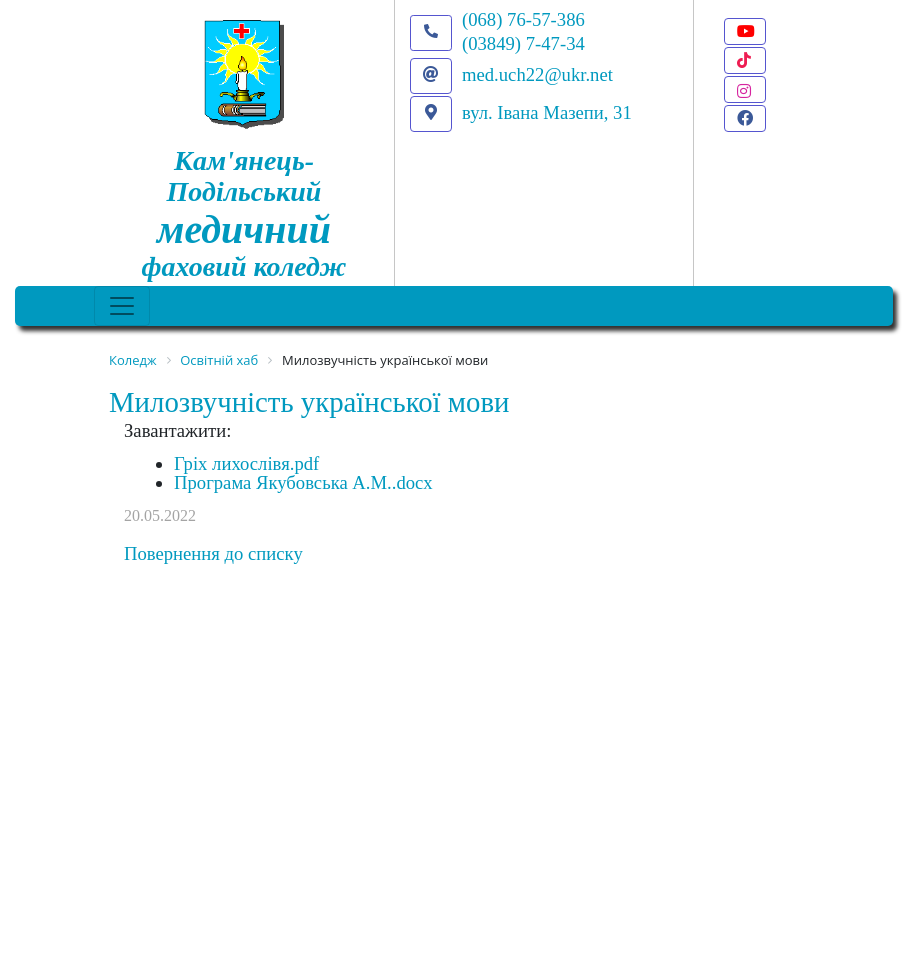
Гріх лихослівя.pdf (246, 463)
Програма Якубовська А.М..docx (303, 482)
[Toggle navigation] (122, 306)
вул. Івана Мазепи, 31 (547, 112)
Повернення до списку (213, 553)
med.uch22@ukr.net (537, 74)
